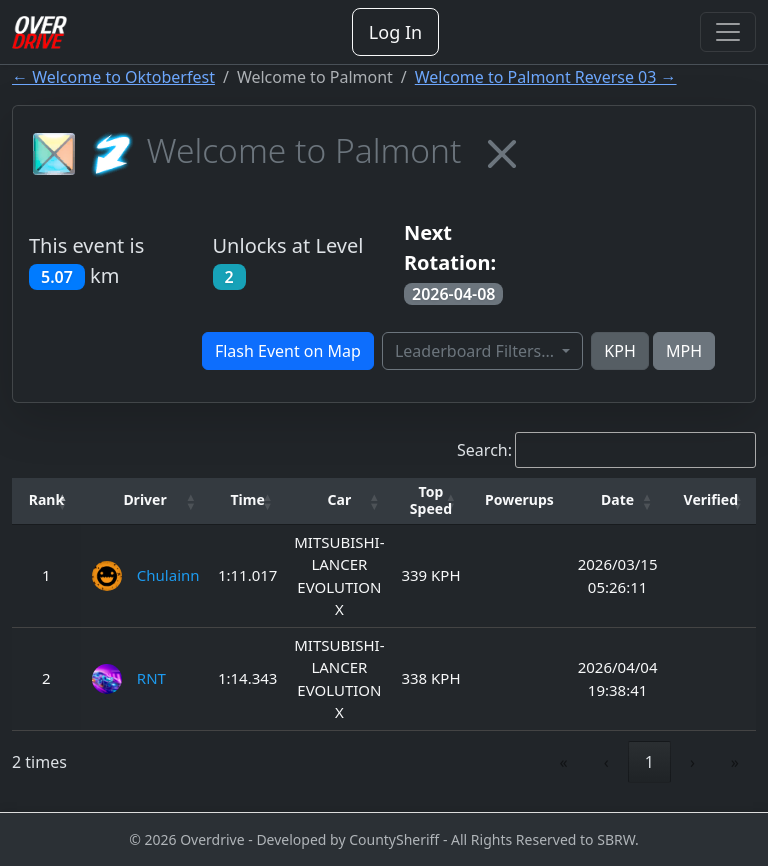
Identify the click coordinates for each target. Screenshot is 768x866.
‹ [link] (606, 762)
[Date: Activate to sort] (618, 501)
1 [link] (649, 762)
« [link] (564, 762)
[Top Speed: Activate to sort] (431, 501)
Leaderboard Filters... (476, 351)
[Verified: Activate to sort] (711, 501)
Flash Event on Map (288, 351)
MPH (684, 351)
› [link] (692, 762)
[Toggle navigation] (728, 32)
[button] (46, 500)
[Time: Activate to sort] (247, 501)
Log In (395, 32)
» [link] (735, 762)
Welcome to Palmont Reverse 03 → (546, 77)
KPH (619, 351)
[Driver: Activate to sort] (145, 501)
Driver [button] (144, 499)
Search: (484, 450)
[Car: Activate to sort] (339, 501)
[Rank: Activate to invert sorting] (46, 501)
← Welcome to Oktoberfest (113, 77)
